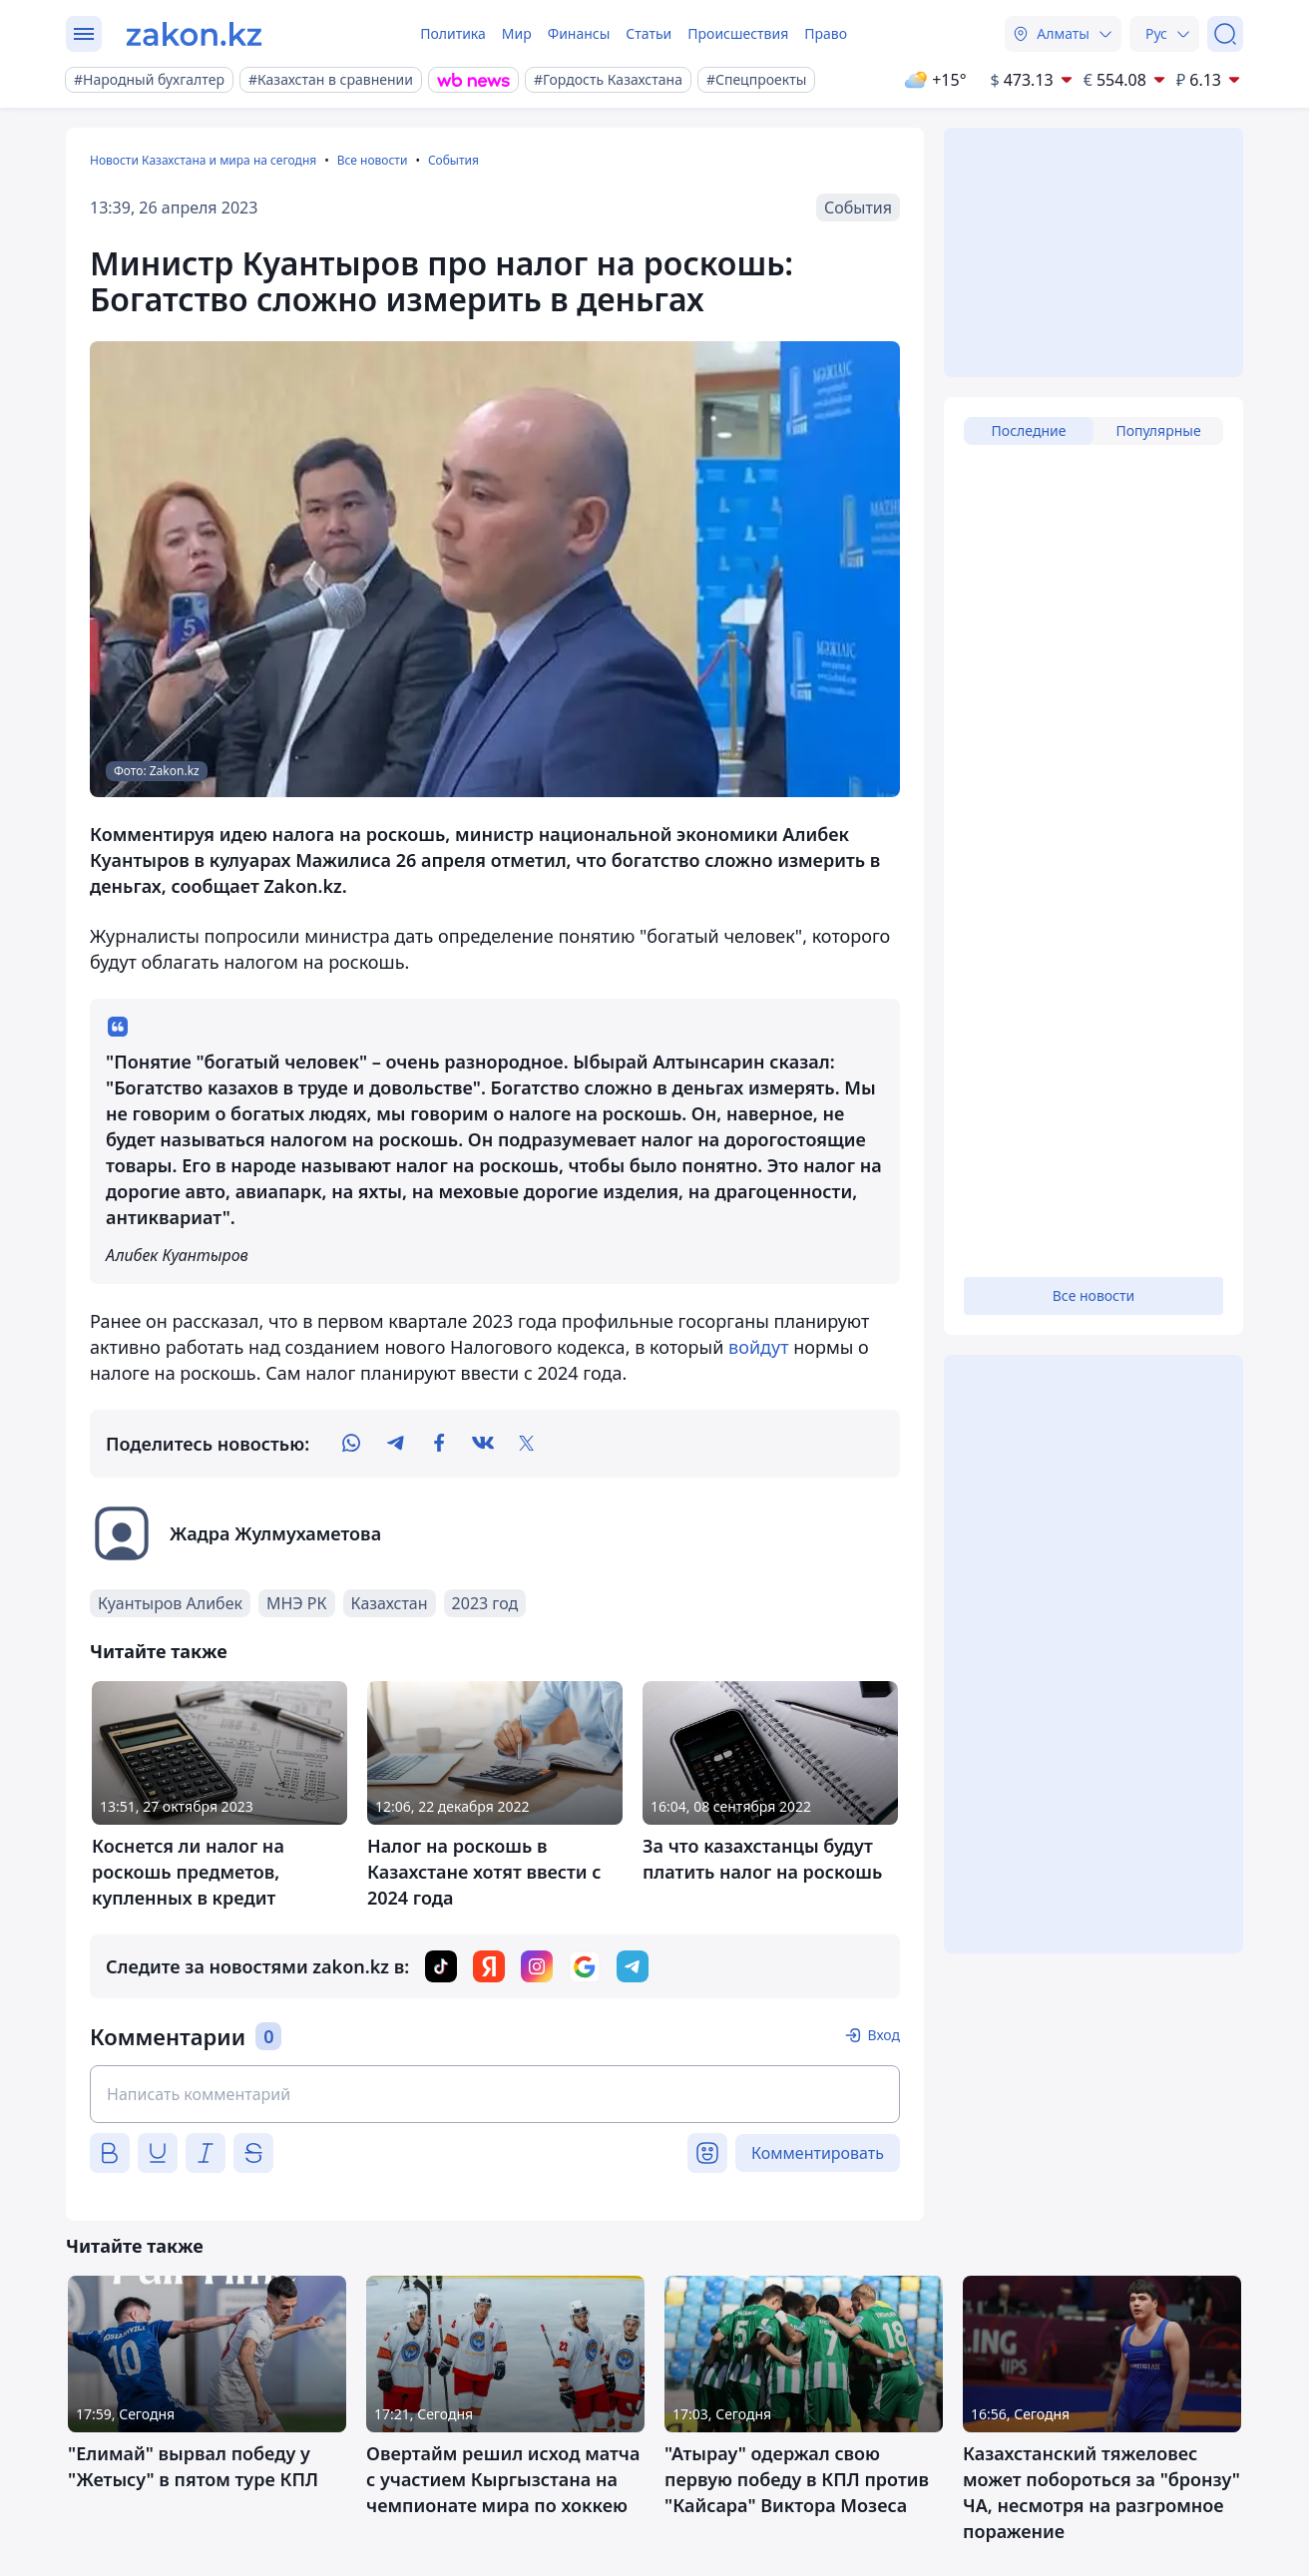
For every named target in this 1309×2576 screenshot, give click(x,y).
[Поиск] (1225, 34)
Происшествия (737, 33)
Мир (517, 33)
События (453, 160)
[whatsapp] (351, 1444)
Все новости (372, 160)
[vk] (483, 1444)
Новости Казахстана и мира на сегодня (203, 160)
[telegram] (395, 1444)
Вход (883, 2034)
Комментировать (817, 2153)
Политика (453, 33)
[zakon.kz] (194, 34)
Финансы (579, 33)
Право (825, 33)
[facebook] (439, 1444)
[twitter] (527, 1444)
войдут (758, 1347)
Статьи (648, 33)
